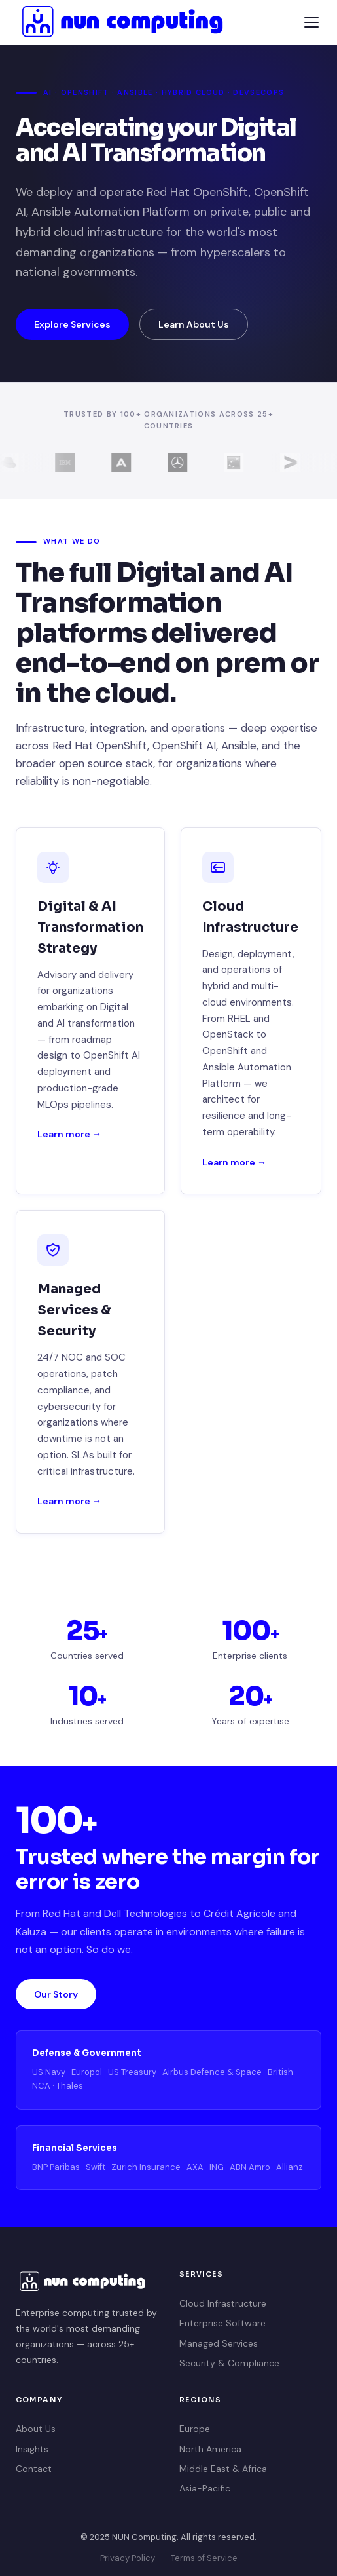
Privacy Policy (127, 2558)
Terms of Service (204, 2558)
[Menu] (311, 22)
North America (210, 2449)
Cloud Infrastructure (222, 2303)
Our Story (56, 1994)
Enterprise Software (222, 2323)
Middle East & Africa (223, 2468)
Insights (32, 2449)
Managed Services (218, 2343)
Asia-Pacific (204, 2488)
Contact (34, 2468)
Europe (194, 2428)
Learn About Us (193, 324)
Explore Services (72, 324)
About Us (36, 2428)
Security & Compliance (229, 2363)
